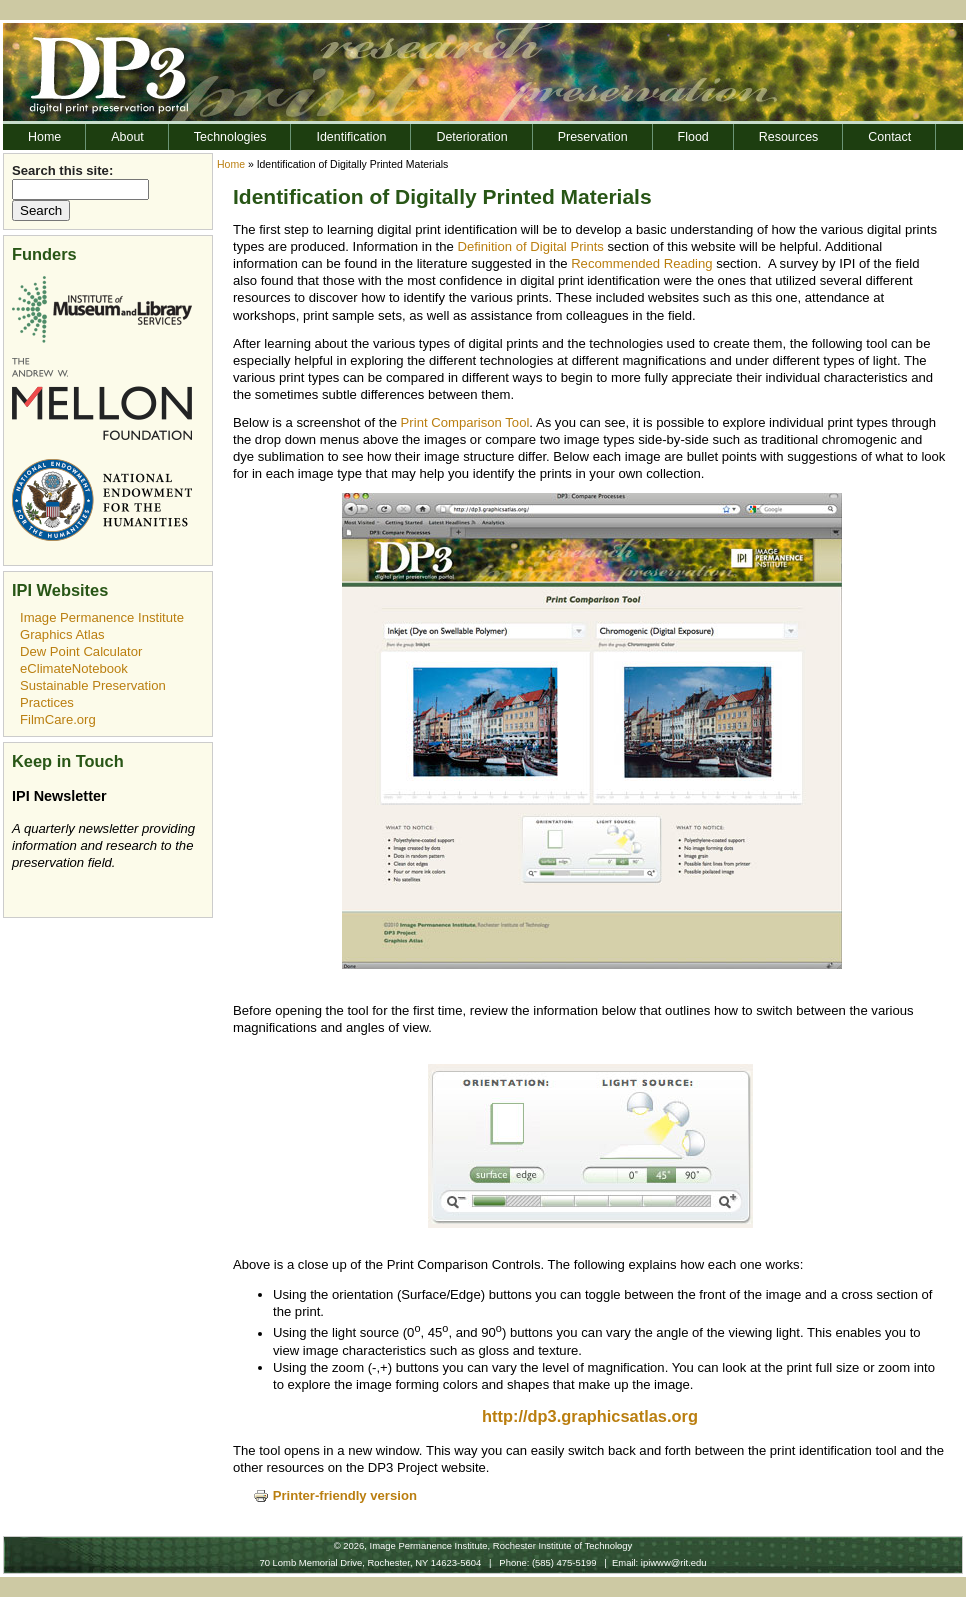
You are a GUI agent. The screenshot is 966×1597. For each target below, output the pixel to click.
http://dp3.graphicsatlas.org (590, 1416)
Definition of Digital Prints (530, 246)
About (127, 137)
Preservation (593, 137)
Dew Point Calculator (81, 651)
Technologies (230, 137)
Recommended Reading (641, 263)
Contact (889, 137)
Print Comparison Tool (465, 422)
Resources (789, 137)
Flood (693, 137)
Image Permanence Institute (102, 617)
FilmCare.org (58, 719)
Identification (351, 137)
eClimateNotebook (74, 668)
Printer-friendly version (335, 1495)
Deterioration (471, 137)
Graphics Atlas (62, 634)
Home (44, 137)
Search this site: (62, 170)
